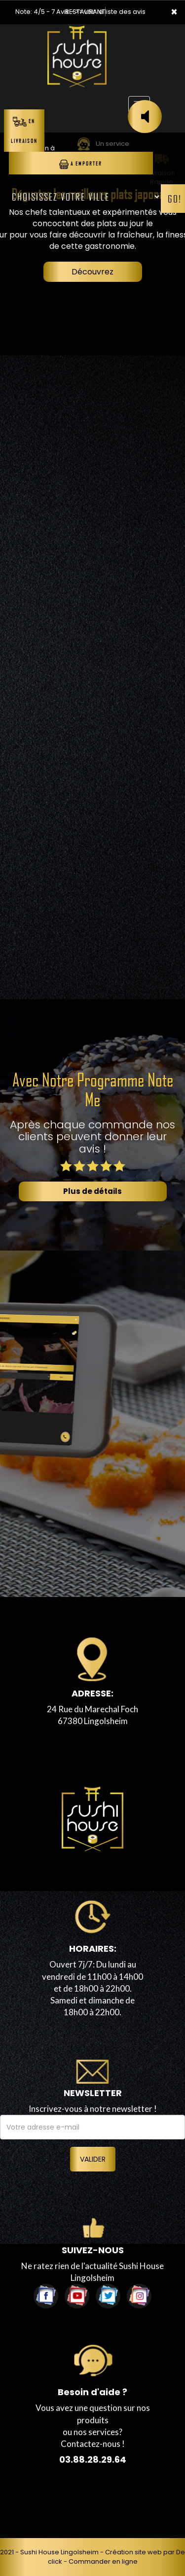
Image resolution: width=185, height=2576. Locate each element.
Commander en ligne (103, 2561)
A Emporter (80, 164)
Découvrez (92, 271)
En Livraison (24, 130)
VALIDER (93, 2159)
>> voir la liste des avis (110, 11)
